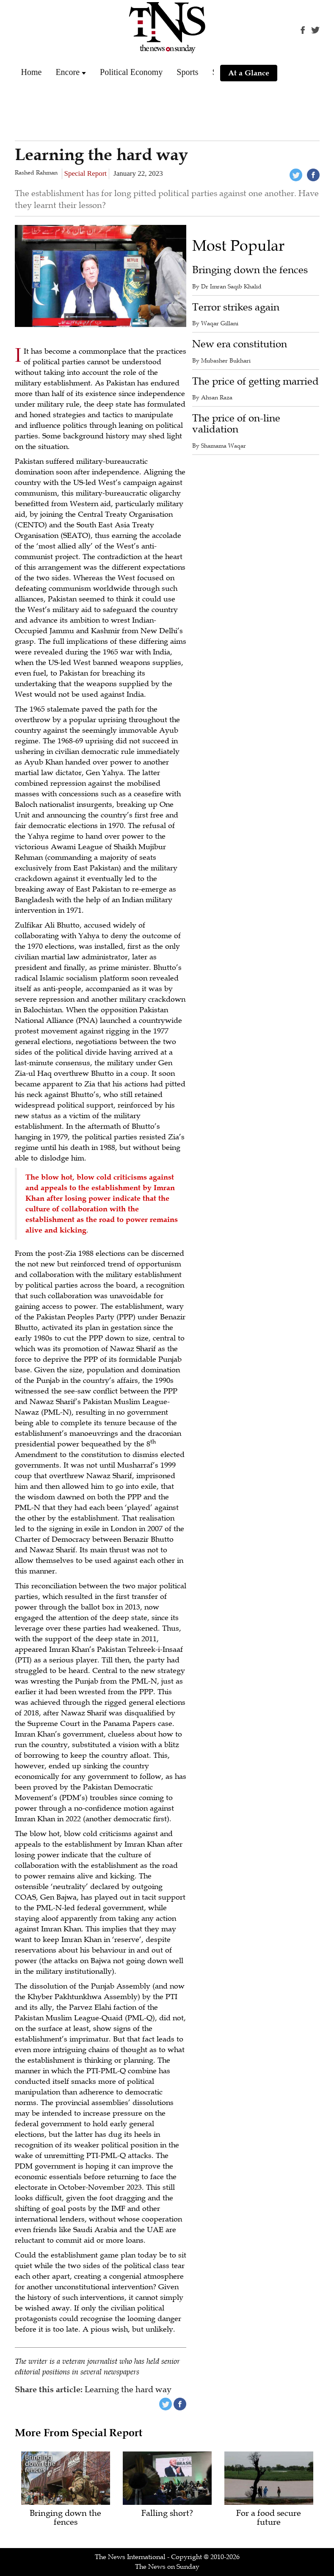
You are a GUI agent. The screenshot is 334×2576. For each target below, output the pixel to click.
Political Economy (131, 72)
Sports (187, 72)
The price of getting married (255, 381)
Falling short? (167, 2513)
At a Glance (248, 73)
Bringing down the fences (250, 270)
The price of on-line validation (236, 423)
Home (31, 72)
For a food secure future (268, 2518)
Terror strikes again (235, 307)
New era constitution (239, 344)
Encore (67, 72)
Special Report (85, 173)
